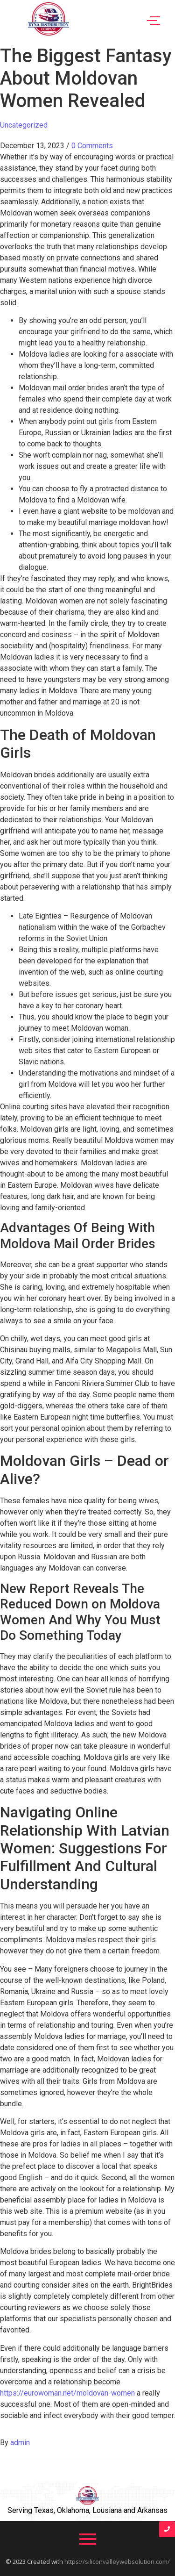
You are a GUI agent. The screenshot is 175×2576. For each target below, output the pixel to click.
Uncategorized (24, 125)
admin (20, 2442)
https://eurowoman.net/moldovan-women (67, 2393)
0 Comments (92, 145)
